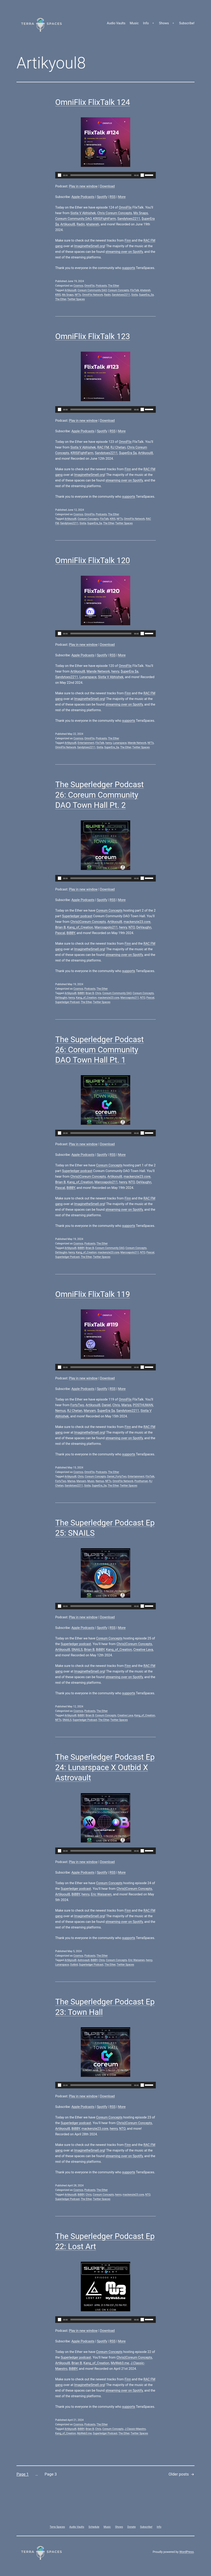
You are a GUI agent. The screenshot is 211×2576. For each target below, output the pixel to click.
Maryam (90, 1411)
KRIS (58, 294)
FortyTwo (77, 1405)
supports (128, 268)
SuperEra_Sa (146, 294)
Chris (98, 993)
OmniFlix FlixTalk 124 (92, 102)
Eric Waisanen (101, 1894)
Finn (128, 240)
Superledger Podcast (67, 1002)
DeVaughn (143, 927)
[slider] (101, 175)
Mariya (126, 1405)
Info (146, 23)
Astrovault (84, 1960)
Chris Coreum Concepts (114, 213)
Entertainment (86, 742)
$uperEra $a (128, 453)
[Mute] (142, 175)
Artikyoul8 (67, 224)
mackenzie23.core (137, 922)
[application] (105, 175)
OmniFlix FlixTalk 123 (92, 336)
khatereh (92, 224)
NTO (132, 927)
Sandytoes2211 (128, 219)
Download (107, 186)
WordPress (186, 2552)
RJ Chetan (118, 447)
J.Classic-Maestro (135, 2428)
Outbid (74, 1964)
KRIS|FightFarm (104, 219)
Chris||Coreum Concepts (88, 922)
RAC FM (103, 447)
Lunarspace (88, 677)
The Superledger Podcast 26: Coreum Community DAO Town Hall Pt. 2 (99, 795)
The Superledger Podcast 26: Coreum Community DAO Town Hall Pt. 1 (99, 1050)
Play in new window (83, 186)
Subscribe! (187, 23)
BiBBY (71, 933)
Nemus (60, 1411)
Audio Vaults (116, 23)
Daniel (106, 1405)
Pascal (60, 933)
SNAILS (77, 1650)
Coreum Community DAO (73, 219)
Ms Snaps (141, 213)
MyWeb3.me (120, 2363)
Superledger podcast (77, 916)
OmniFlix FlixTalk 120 (92, 560)
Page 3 (51, 2474)
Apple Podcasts (82, 197)
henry (115, 671)
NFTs (78, 294)
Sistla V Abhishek (83, 213)
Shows (164, 23)
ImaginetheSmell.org (89, 246)
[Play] (59, 175)
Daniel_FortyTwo (117, 1476)
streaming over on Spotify (124, 252)
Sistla (134, 294)
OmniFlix (125, 207)
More (122, 197)
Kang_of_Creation (80, 927)
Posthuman (141, 1481)
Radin (81, 224)
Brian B (60, 927)
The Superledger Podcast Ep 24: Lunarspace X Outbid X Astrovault (105, 1767)
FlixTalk (134, 290)
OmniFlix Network (92, 294)
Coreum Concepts (118, 290)
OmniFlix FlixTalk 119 (92, 1294)
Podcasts (101, 285)
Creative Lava (143, 1650)
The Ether (113, 285)
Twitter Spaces (76, 299)
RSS (113, 197)
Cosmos (78, 285)
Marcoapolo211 (106, 927)
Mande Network (98, 671)
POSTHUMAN (143, 1405)
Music (134, 23)
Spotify (102, 197)
